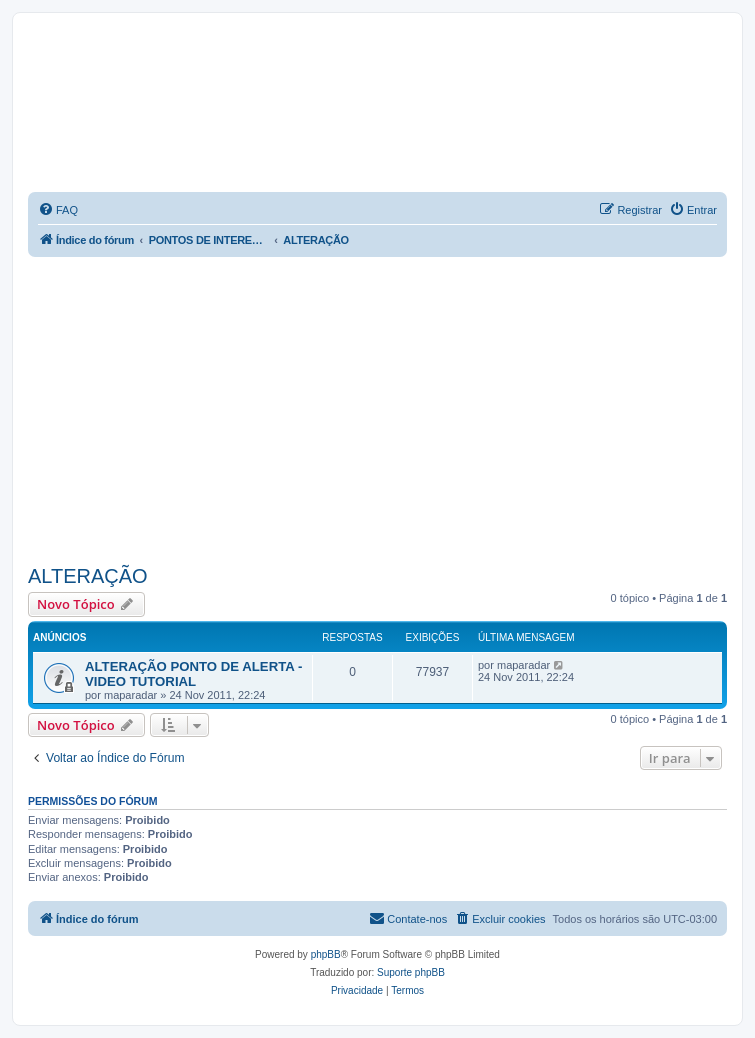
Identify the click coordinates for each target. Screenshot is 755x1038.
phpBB (326, 954)
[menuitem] (58, 210)
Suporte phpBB (411, 972)
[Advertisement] (391, 407)
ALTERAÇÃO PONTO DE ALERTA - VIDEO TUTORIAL (193, 674)
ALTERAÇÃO (88, 576)
